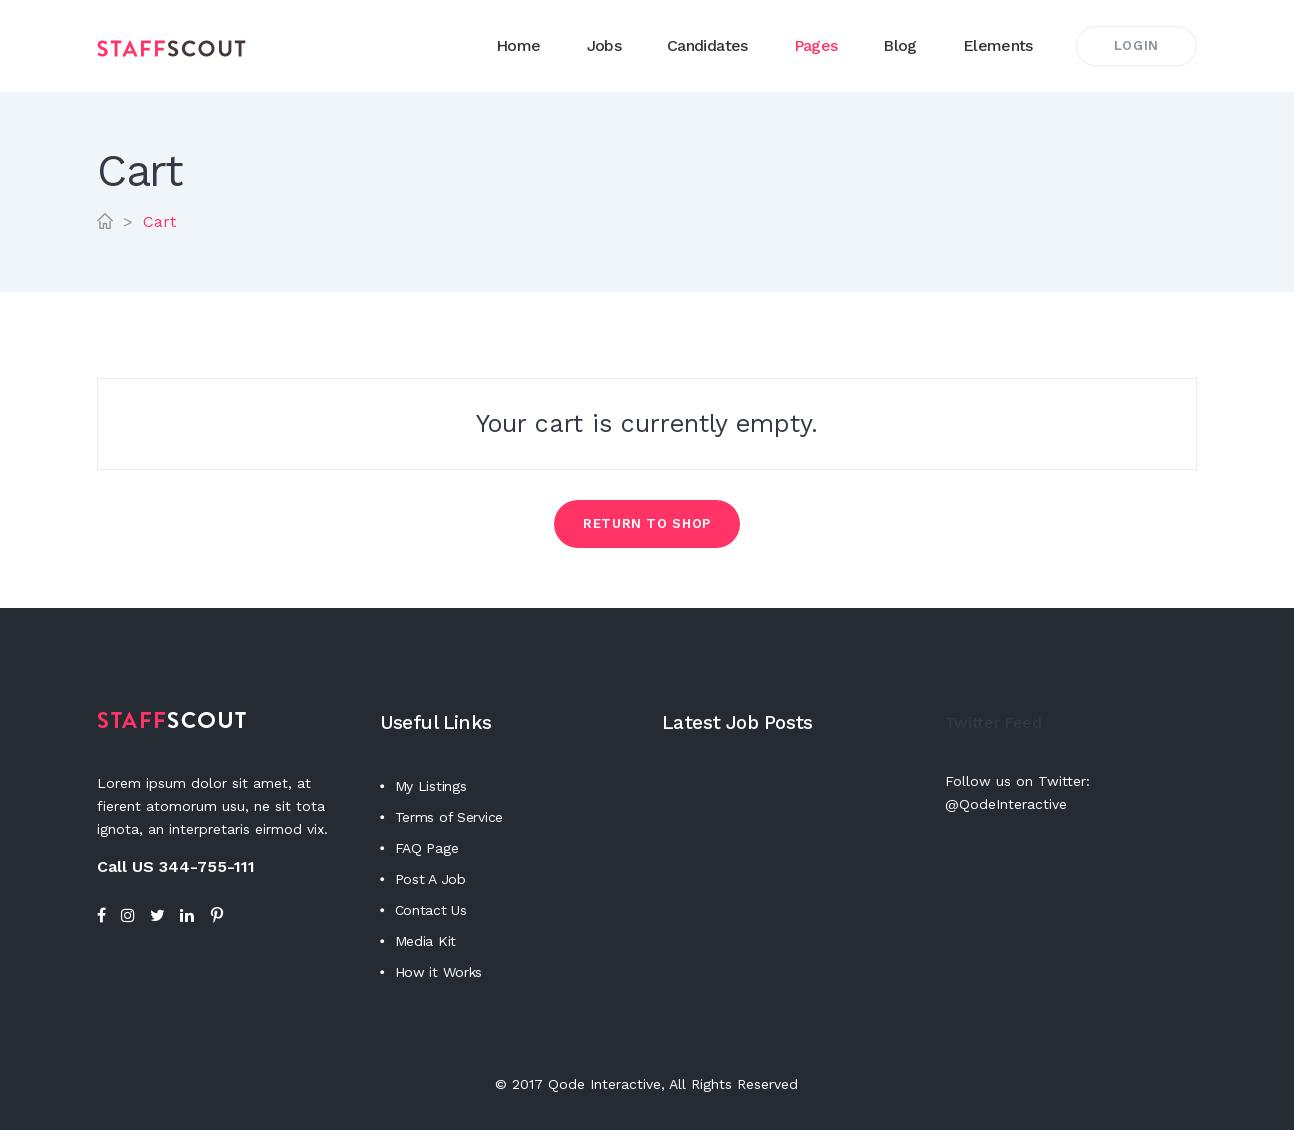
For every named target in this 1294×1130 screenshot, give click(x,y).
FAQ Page (427, 848)
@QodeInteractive (1006, 804)
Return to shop (647, 523)
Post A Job (430, 879)
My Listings (431, 786)
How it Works (439, 972)
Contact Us (431, 910)
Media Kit (425, 941)
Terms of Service (449, 817)
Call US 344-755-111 (176, 866)
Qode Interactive (604, 1084)
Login (1136, 45)
